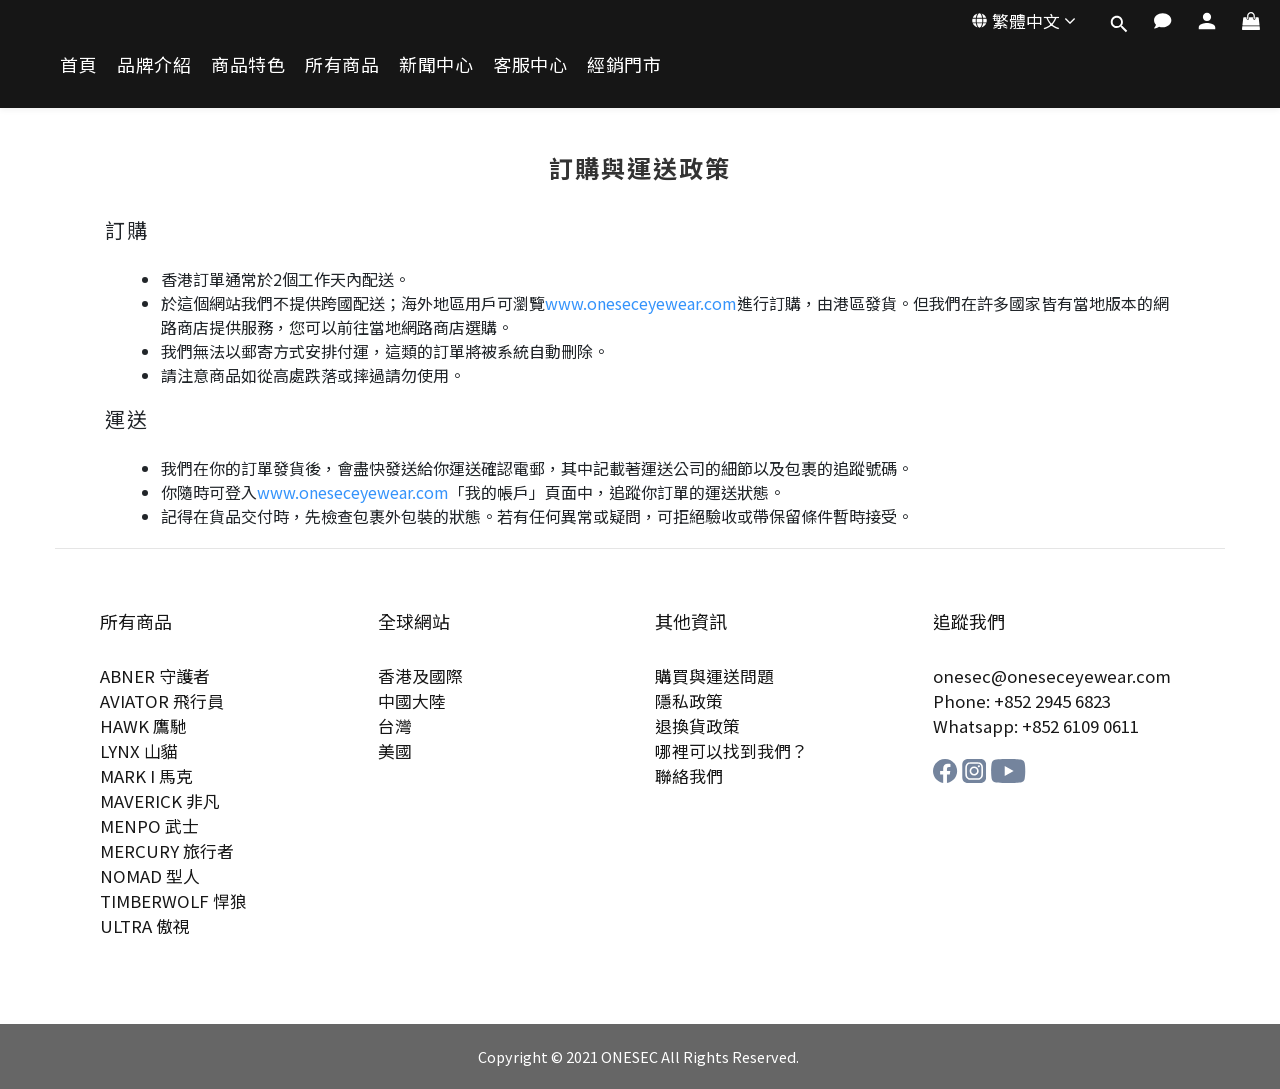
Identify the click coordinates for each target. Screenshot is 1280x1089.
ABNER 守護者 (155, 676)
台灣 (395, 726)
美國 (395, 751)
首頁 (78, 64)
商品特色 (248, 64)
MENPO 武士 (149, 826)
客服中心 (530, 64)
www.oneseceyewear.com (641, 303)
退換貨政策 (697, 726)
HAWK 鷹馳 (143, 726)
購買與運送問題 (714, 676)
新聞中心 (436, 64)
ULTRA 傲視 (145, 926)
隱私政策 (689, 701)
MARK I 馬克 (146, 776)
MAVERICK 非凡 (160, 801)
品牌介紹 (154, 64)
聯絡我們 (689, 776)
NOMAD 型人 (150, 876)
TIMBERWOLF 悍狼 (173, 901)
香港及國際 (420, 676)
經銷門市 (624, 64)
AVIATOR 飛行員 (162, 701)
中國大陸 (412, 701)
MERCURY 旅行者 (167, 851)
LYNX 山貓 (139, 751)
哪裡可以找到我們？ (731, 751)
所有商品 (342, 64)
